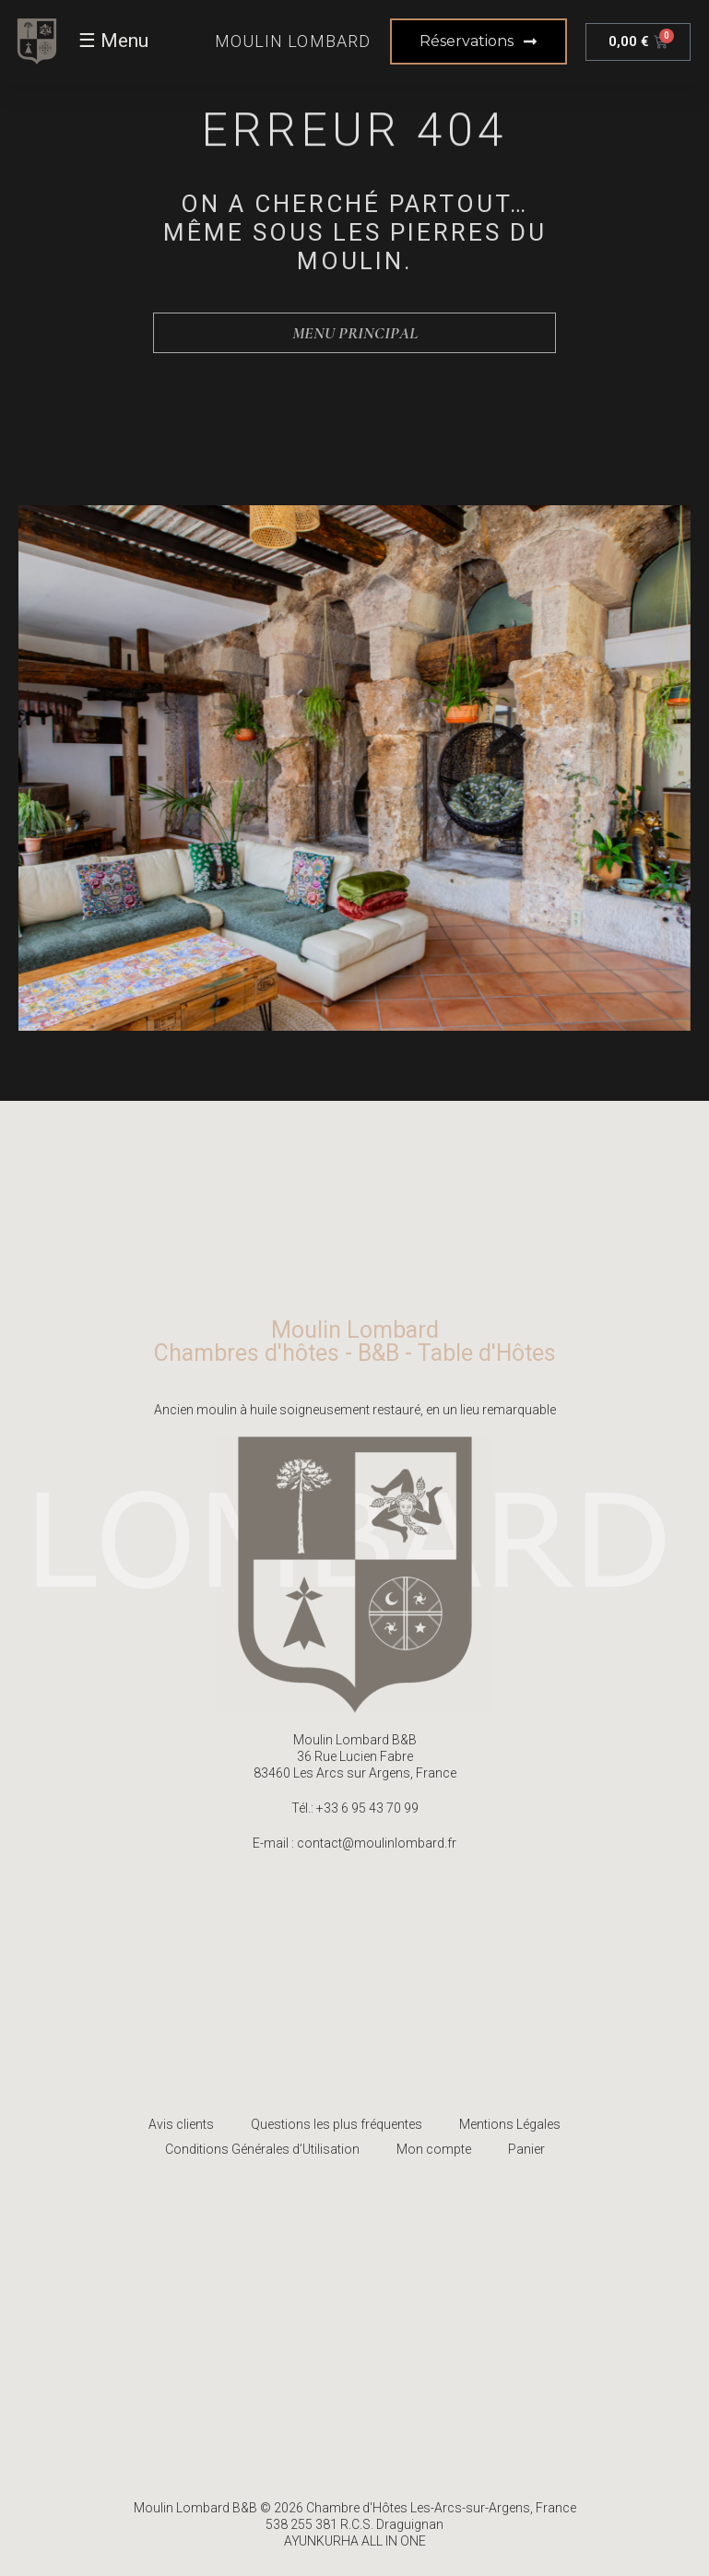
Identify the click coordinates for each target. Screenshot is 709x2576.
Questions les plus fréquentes (336, 2124)
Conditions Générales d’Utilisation (262, 2149)
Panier (526, 2149)
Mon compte (433, 2149)
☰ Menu (113, 41)
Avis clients (181, 2124)
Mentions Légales (510, 2124)
